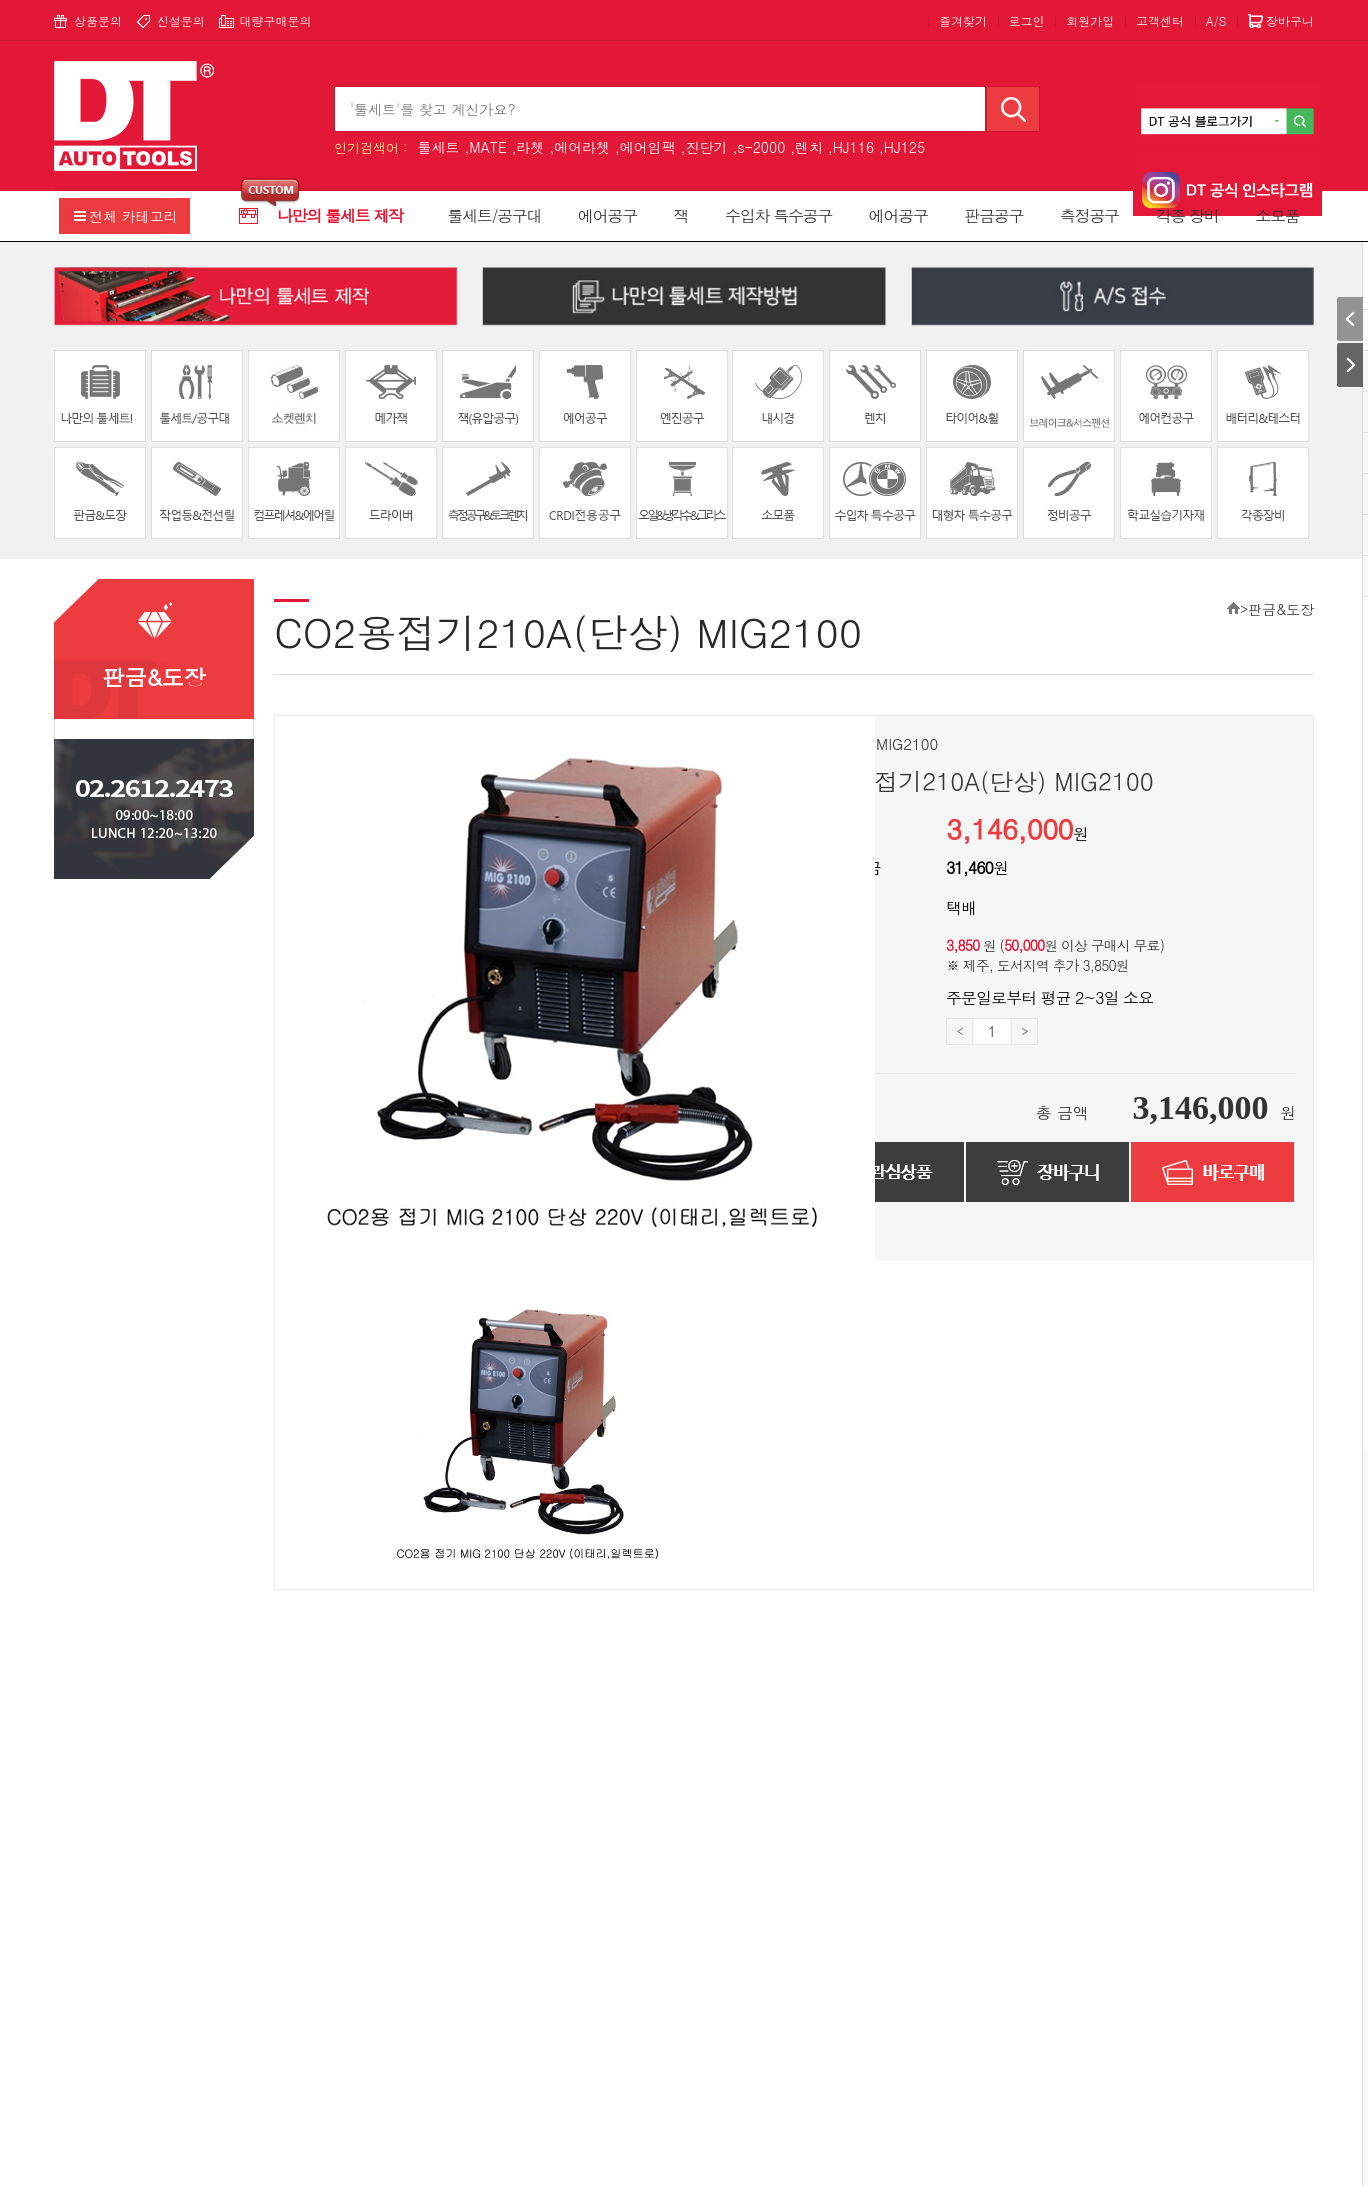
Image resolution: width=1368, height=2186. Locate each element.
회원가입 (1090, 20)
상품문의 (98, 20)
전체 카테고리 (133, 216)
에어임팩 (648, 147)
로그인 (1027, 20)
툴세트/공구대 (495, 215)
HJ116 (853, 147)
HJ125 (904, 147)
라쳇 (530, 147)
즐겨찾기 (963, 20)
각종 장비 (1187, 215)
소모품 (1277, 215)
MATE (488, 147)
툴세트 (438, 147)
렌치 (809, 147)
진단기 (707, 147)
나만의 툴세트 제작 (340, 215)
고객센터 (1160, 20)
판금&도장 (1281, 609)
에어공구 (607, 215)
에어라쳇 (582, 147)
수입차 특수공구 (778, 215)
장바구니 (1290, 20)
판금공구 (993, 215)
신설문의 (181, 20)
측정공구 (1089, 215)
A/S (1216, 20)
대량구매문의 (275, 20)
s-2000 (761, 147)
